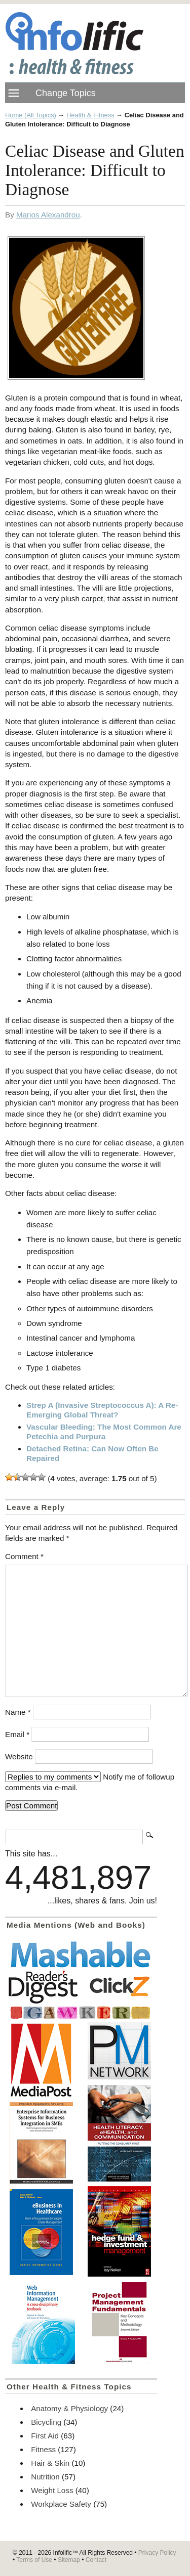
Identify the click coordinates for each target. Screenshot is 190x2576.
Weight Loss (52, 2490)
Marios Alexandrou (48, 214)
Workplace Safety (61, 2504)
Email (17, 1734)
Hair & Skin (50, 2463)
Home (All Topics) (30, 115)
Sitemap (69, 2559)
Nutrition (45, 2476)
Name (18, 1712)
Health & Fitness (90, 115)
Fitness (43, 2449)
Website (19, 1756)
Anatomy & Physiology (69, 2408)
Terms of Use (34, 2559)
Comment (24, 1556)
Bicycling (46, 2422)
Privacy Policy (157, 2552)
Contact (96, 2559)
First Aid (45, 2435)
